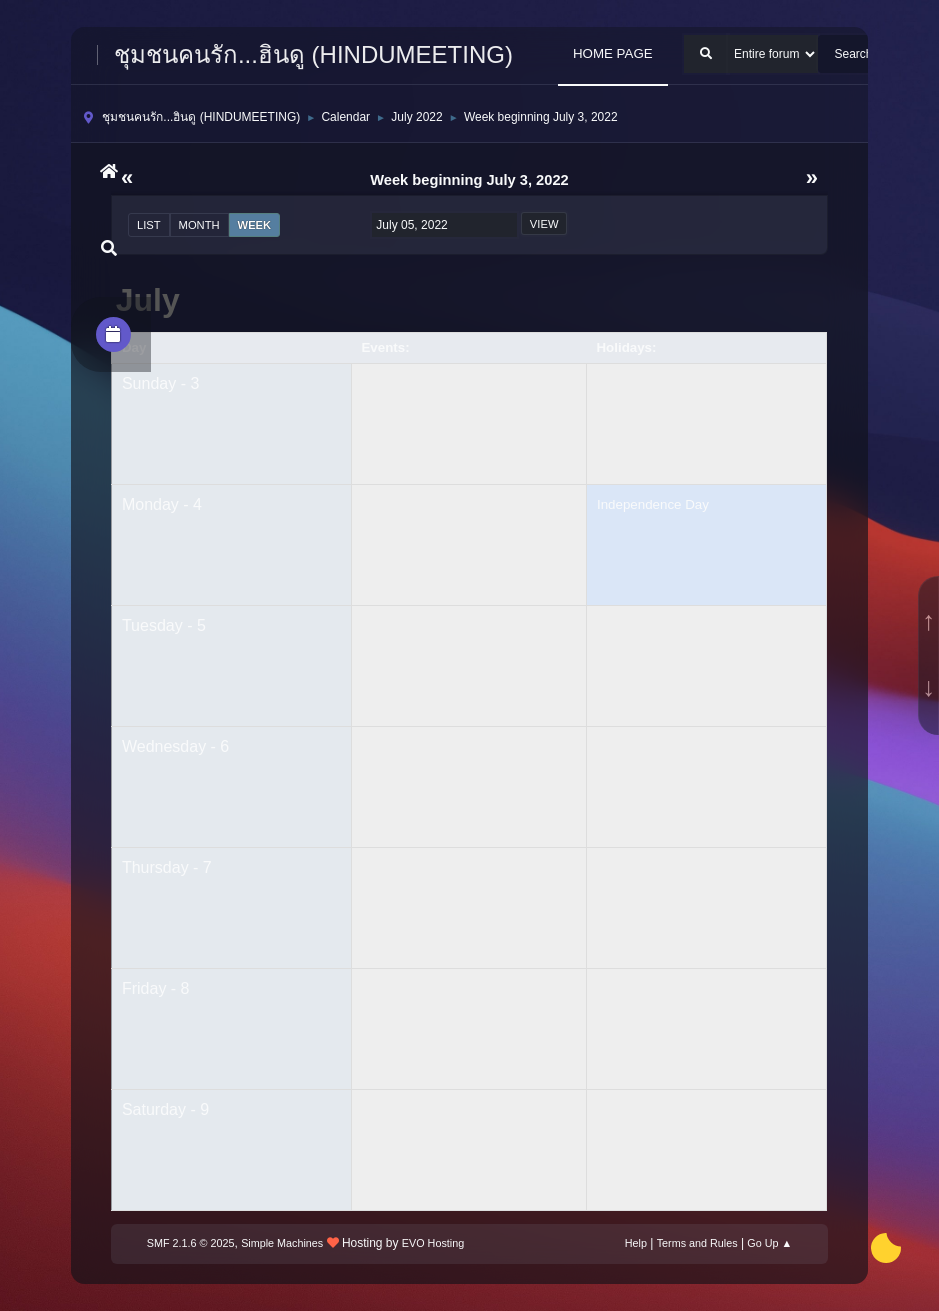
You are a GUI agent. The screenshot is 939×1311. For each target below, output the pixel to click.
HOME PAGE (613, 53)
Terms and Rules (697, 1243)
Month (199, 225)
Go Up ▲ (769, 1243)
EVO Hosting (433, 1243)
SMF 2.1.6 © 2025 (191, 1243)
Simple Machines (282, 1243)
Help (636, 1243)
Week (255, 225)
